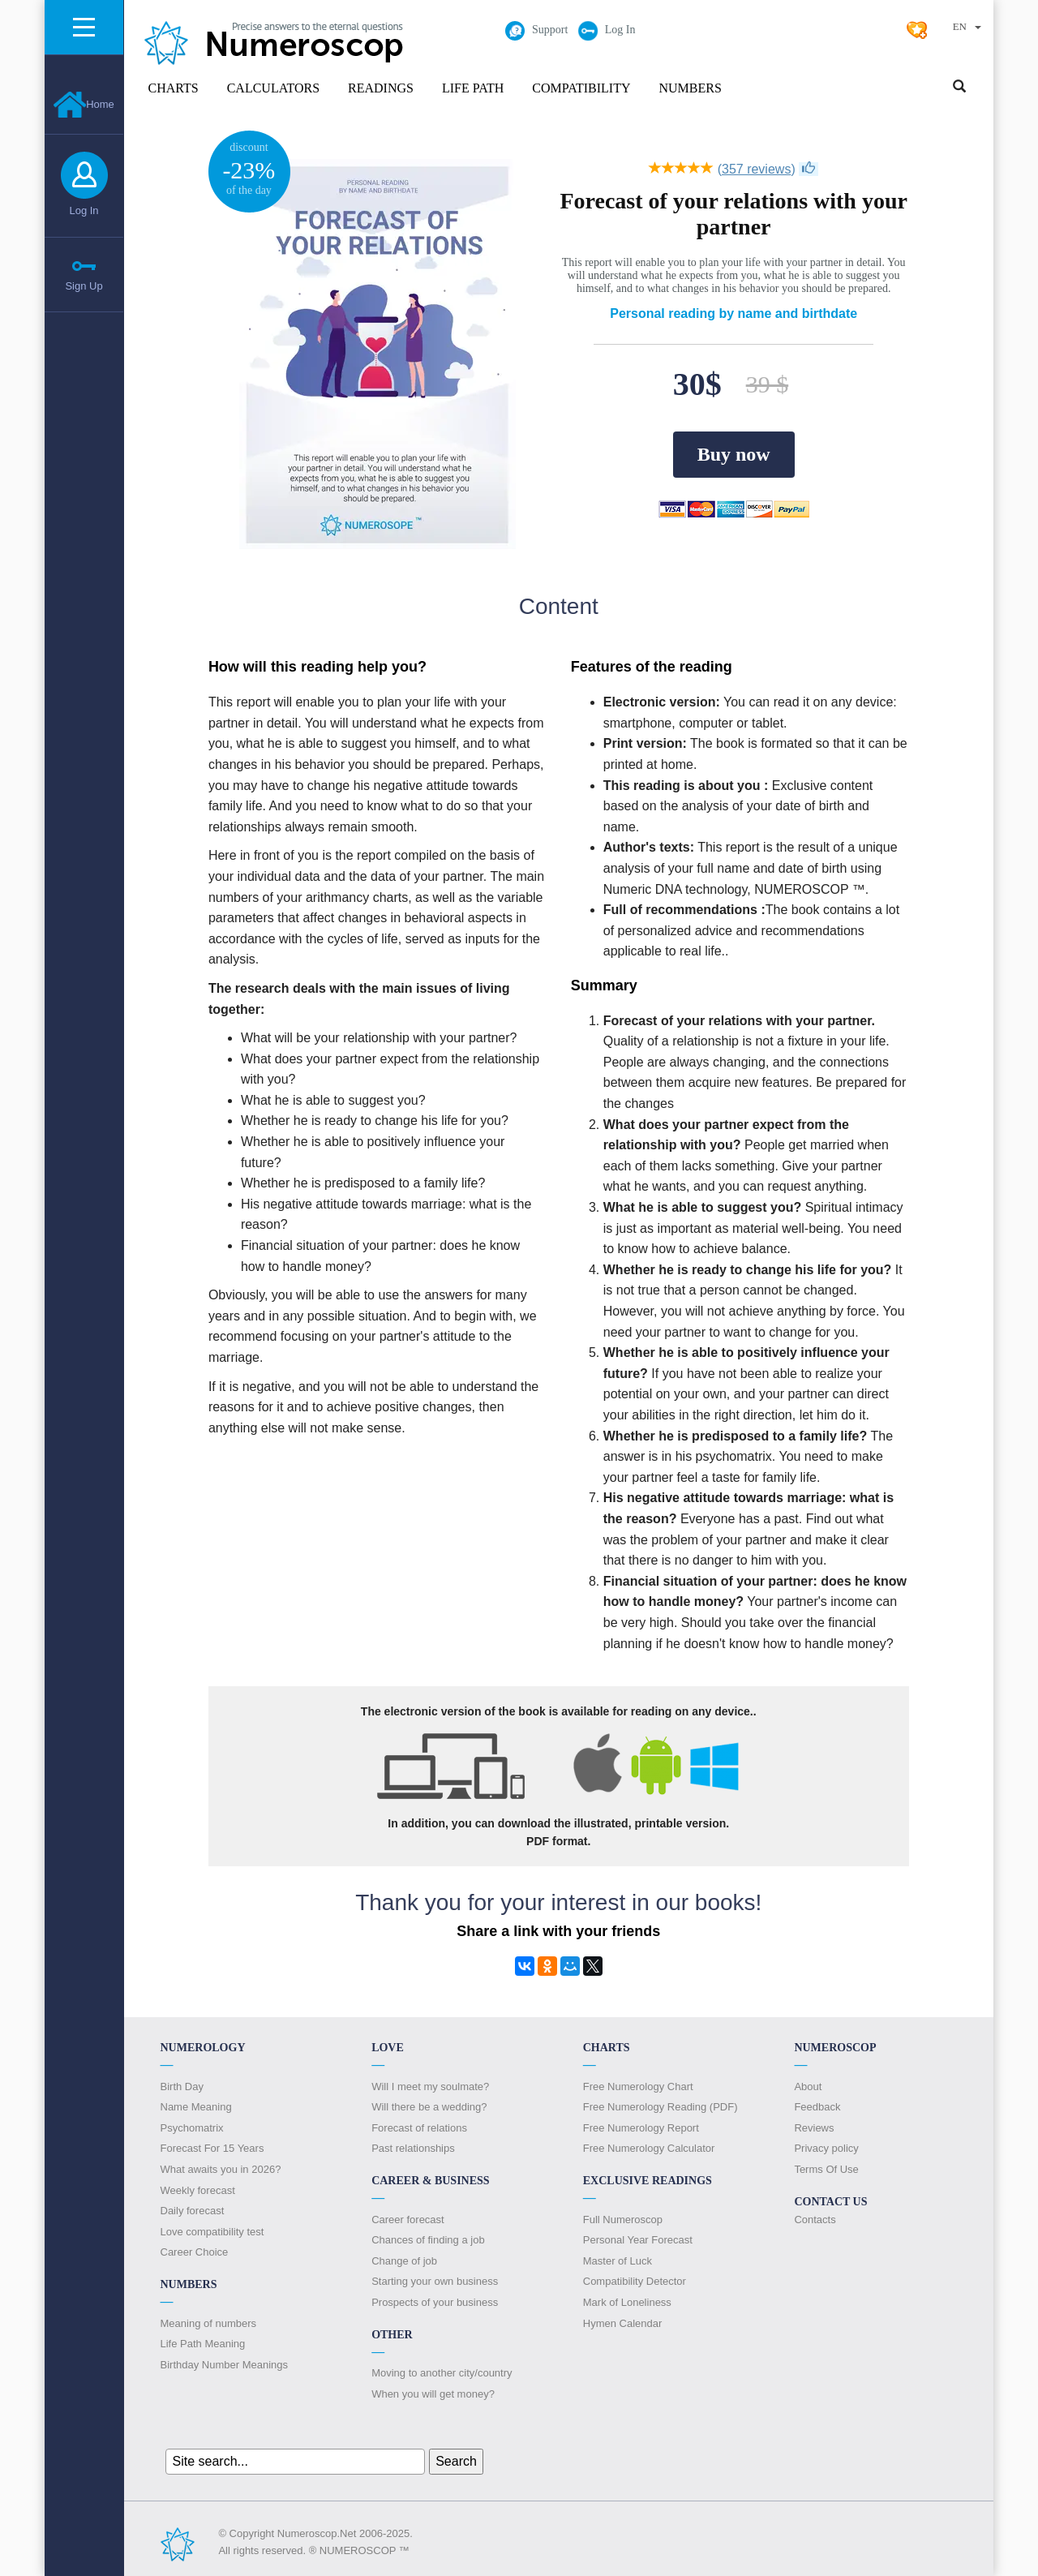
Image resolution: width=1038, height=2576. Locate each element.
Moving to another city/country (441, 2373)
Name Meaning (196, 2107)
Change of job (404, 2261)
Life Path (473, 88)
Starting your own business (434, 2281)
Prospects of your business (434, 2302)
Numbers (689, 88)
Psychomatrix (192, 2128)
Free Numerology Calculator (649, 2148)
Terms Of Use (826, 2169)
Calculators (273, 88)
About (807, 2086)
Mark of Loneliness (627, 2302)
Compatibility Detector (634, 2281)
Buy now (733, 454)
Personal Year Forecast (638, 2240)
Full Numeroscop (623, 2219)
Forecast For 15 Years (212, 2148)
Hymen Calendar (623, 2323)
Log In (83, 210)
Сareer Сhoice (195, 2252)
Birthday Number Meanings (225, 2365)
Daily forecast (193, 2211)
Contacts (814, 2219)
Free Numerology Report (641, 2128)
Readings (381, 88)
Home (84, 104)
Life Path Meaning (203, 2344)
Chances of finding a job (427, 2240)
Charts (173, 88)
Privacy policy (826, 2148)
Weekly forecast (198, 2190)
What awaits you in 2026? (221, 2169)
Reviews (814, 2128)
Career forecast (407, 2219)
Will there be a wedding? (429, 2107)
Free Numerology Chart (638, 2086)
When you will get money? (433, 2394)
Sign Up (83, 286)
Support (536, 30)
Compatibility (581, 88)
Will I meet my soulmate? (430, 2086)
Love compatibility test (212, 2232)
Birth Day (182, 2086)
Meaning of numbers (209, 2323)
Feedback (817, 2107)
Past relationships (413, 2148)
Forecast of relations (419, 2128)
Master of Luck (617, 2261)
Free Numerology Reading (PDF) (660, 2107)
